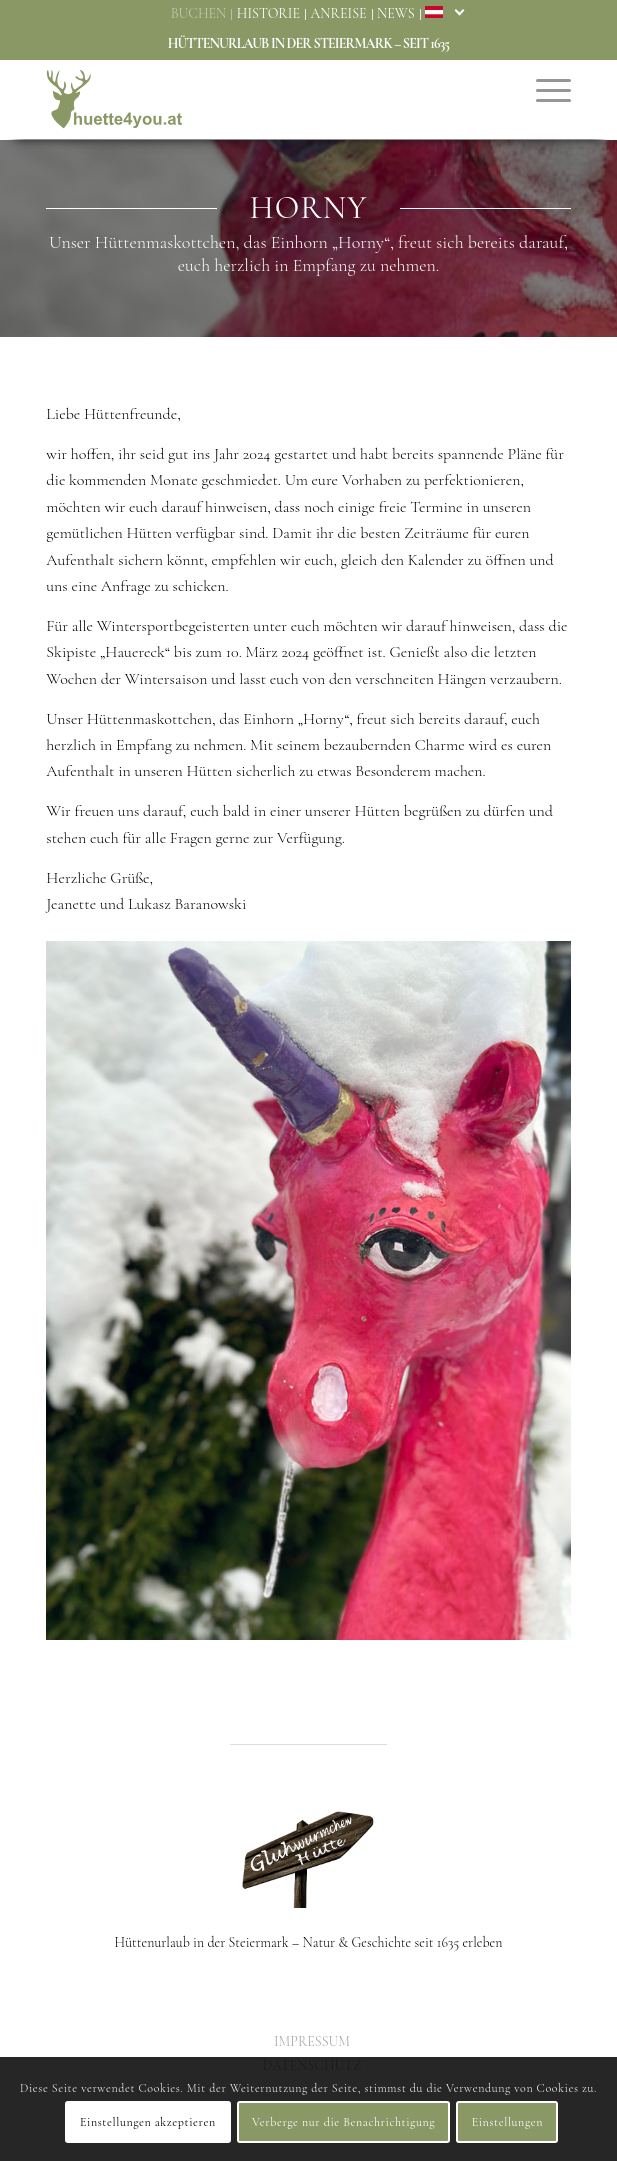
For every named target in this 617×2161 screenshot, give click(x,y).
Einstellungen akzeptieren (148, 2122)
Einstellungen (507, 2122)
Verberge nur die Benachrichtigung (343, 2122)
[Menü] (543, 89)
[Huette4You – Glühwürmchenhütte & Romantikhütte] (256, 99)
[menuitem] (201, 14)
